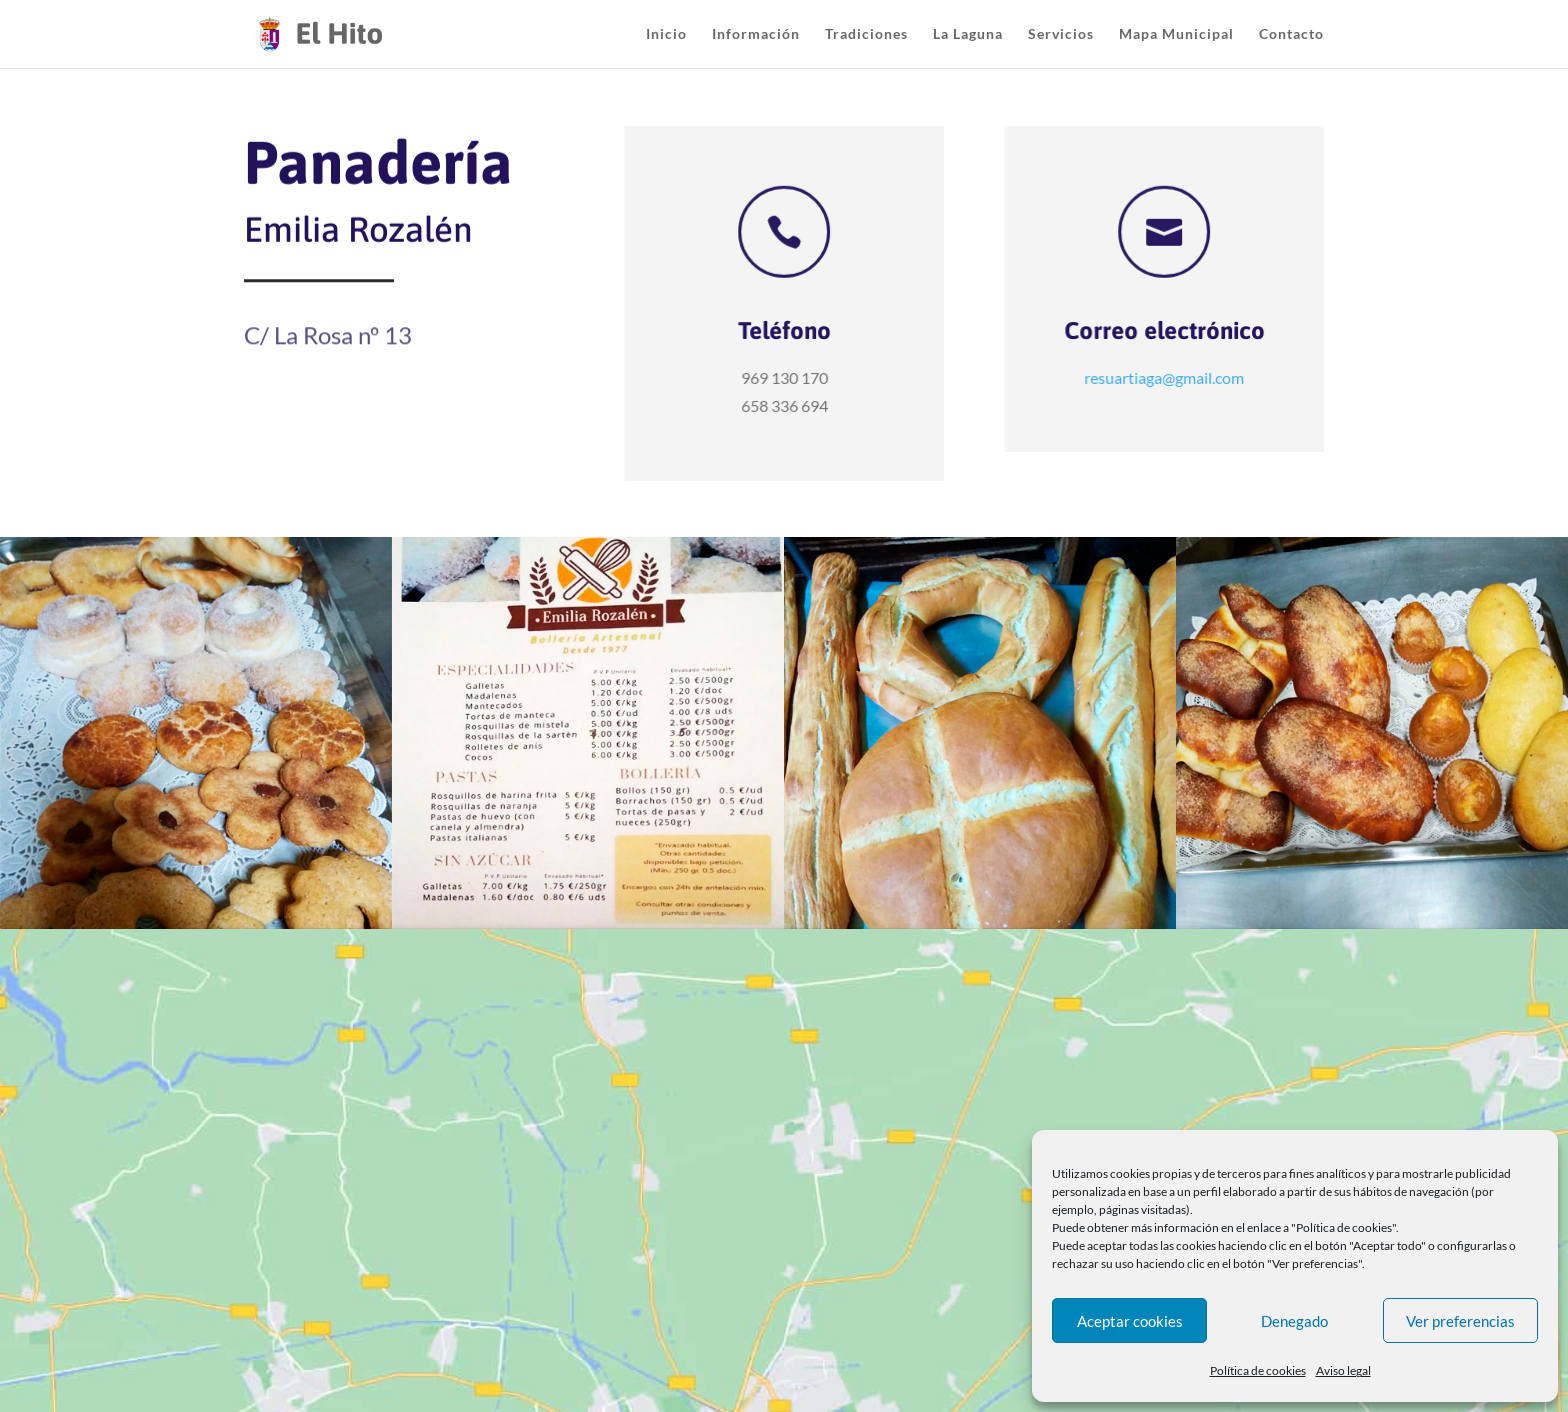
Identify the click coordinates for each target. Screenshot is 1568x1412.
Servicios (1061, 34)
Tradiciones (866, 34)
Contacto (1291, 34)
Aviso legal (1343, 1370)
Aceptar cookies (1130, 1321)
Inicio (666, 34)
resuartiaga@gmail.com (1166, 376)
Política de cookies (1258, 1370)
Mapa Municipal (1176, 34)
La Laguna (968, 34)
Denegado (1294, 1321)
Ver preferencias (1460, 1321)
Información (756, 34)
